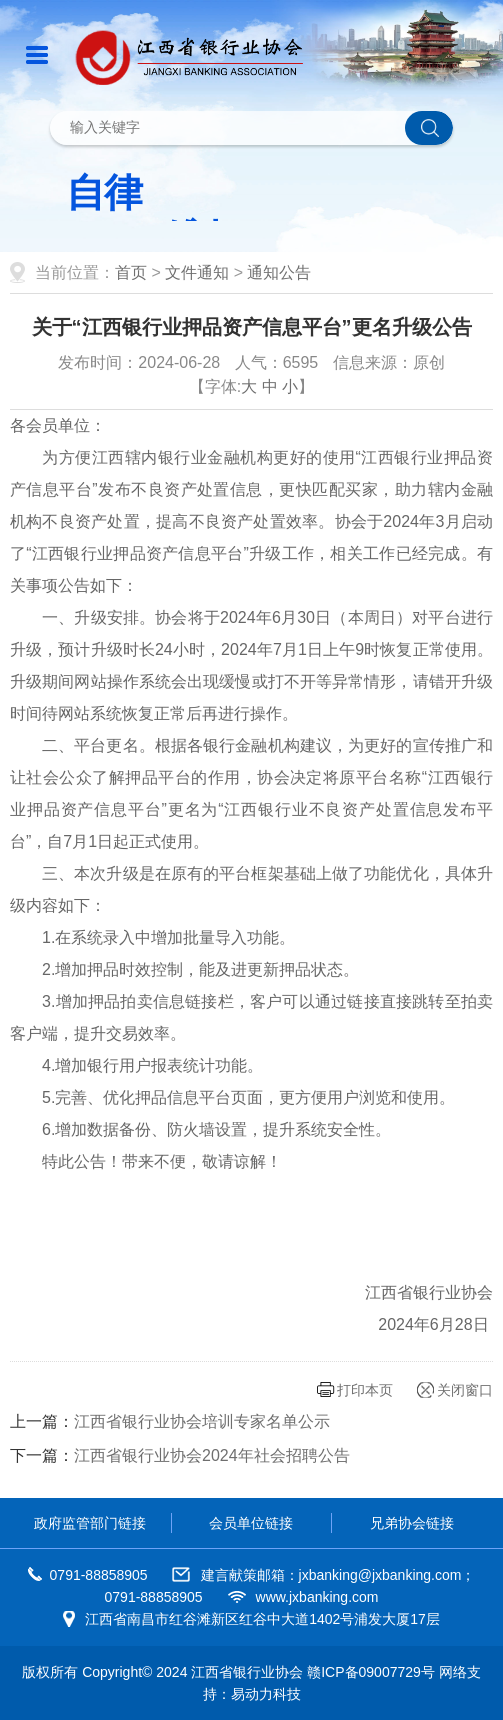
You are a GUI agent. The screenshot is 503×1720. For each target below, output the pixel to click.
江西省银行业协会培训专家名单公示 (202, 1421)
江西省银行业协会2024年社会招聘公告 (212, 1455)
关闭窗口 (465, 1390)
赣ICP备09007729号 (371, 1672)
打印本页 (365, 1390)
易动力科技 (266, 1694)
